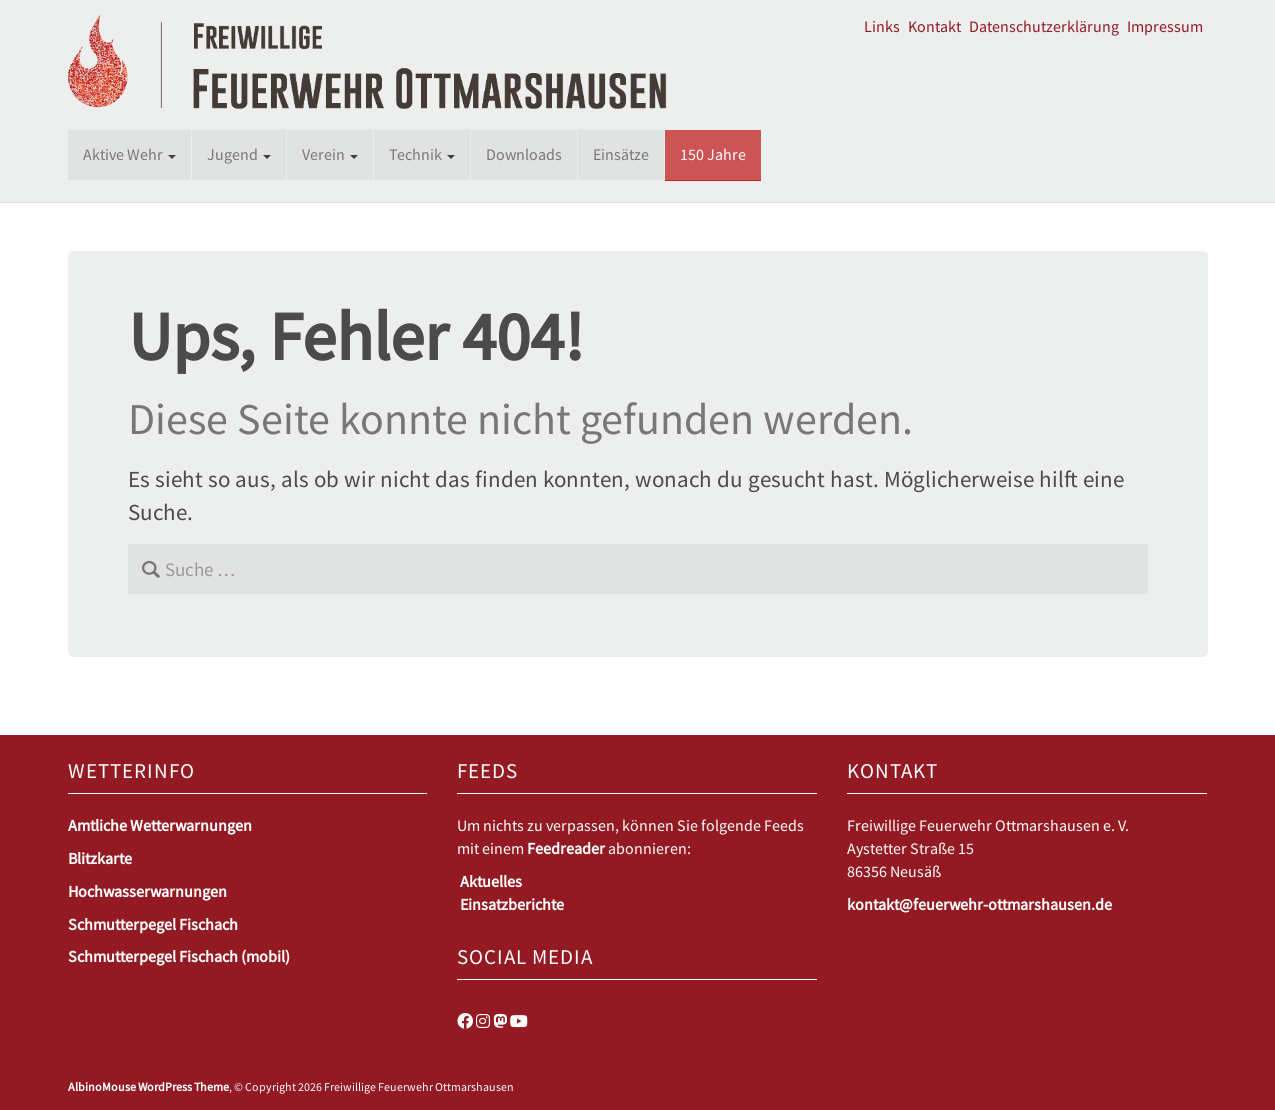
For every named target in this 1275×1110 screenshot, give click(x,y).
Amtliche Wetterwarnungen (160, 825)
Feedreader (566, 848)
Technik (422, 154)
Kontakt (934, 26)
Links (882, 26)
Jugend (239, 154)
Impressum (1165, 26)
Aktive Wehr (129, 154)
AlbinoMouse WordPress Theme (148, 1086)
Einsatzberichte (512, 904)
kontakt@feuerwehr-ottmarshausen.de (979, 904)
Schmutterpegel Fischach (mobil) (179, 956)
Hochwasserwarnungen (147, 891)
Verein (330, 154)
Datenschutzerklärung (1044, 26)
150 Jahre (713, 154)
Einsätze (621, 154)
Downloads (524, 154)
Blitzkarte (100, 858)
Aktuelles (491, 881)
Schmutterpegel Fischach (153, 924)
